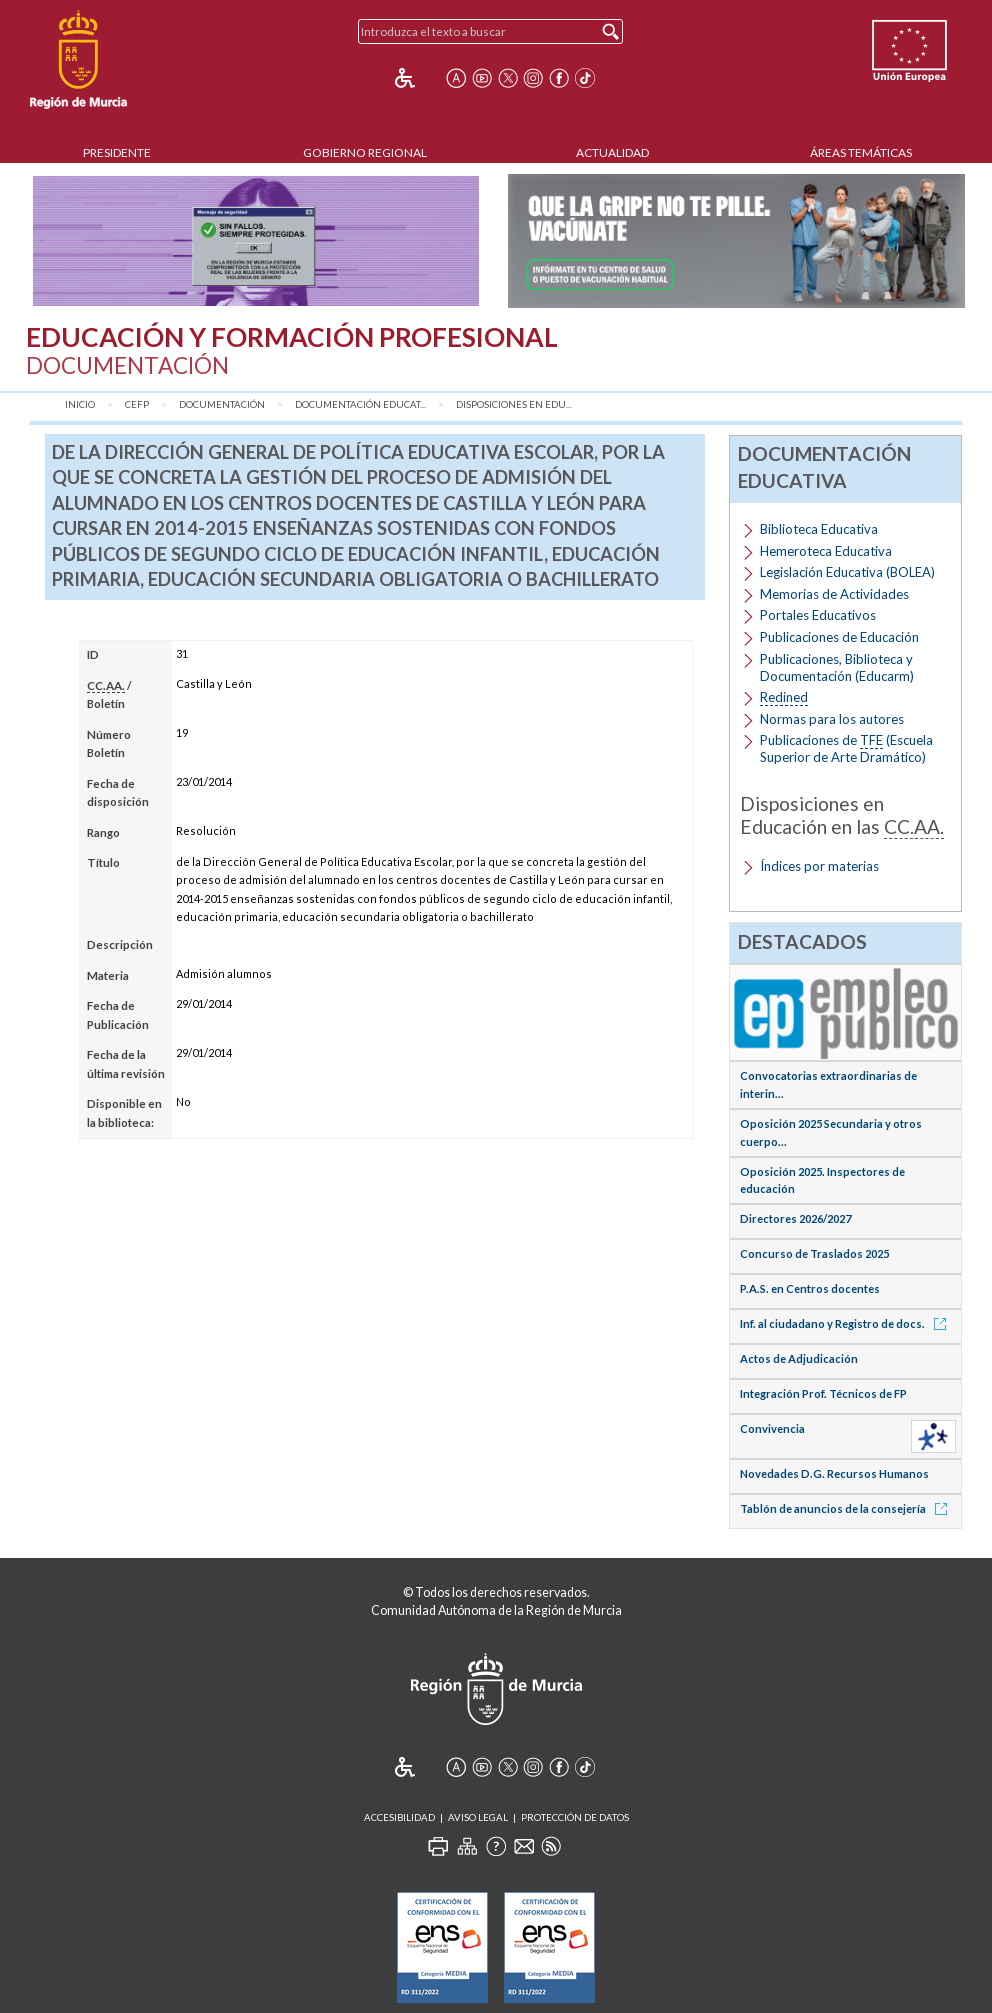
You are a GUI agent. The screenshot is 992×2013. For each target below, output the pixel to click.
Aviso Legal (478, 1817)
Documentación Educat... (360, 404)
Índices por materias (819, 866)
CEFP (137, 404)
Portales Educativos (818, 615)
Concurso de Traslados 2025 (814, 1253)
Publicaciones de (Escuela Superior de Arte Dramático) (846, 748)
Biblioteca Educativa (819, 529)
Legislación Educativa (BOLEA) (847, 572)
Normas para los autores (832, 719)
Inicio (80, 404)
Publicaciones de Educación (839, 637)
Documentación (222, 404)
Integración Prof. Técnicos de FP (823, 1393)
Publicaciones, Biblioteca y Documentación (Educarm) (837, 667)
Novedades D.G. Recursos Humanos (834, 1473)
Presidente (117, 152)
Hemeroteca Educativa (826, 551)
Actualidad (612, 152)
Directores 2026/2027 (795, 1218)
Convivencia (772, 1428)
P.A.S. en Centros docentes (810, 1288)
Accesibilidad (399, 1817)
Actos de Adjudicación (799, 1358)
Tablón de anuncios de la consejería (847, 1508)
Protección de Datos (575, 1817)
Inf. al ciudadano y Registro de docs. (846, 1323)
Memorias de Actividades (834, 594)
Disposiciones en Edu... (514, 404)
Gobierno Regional (365, 152)
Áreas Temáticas (861, 152)
